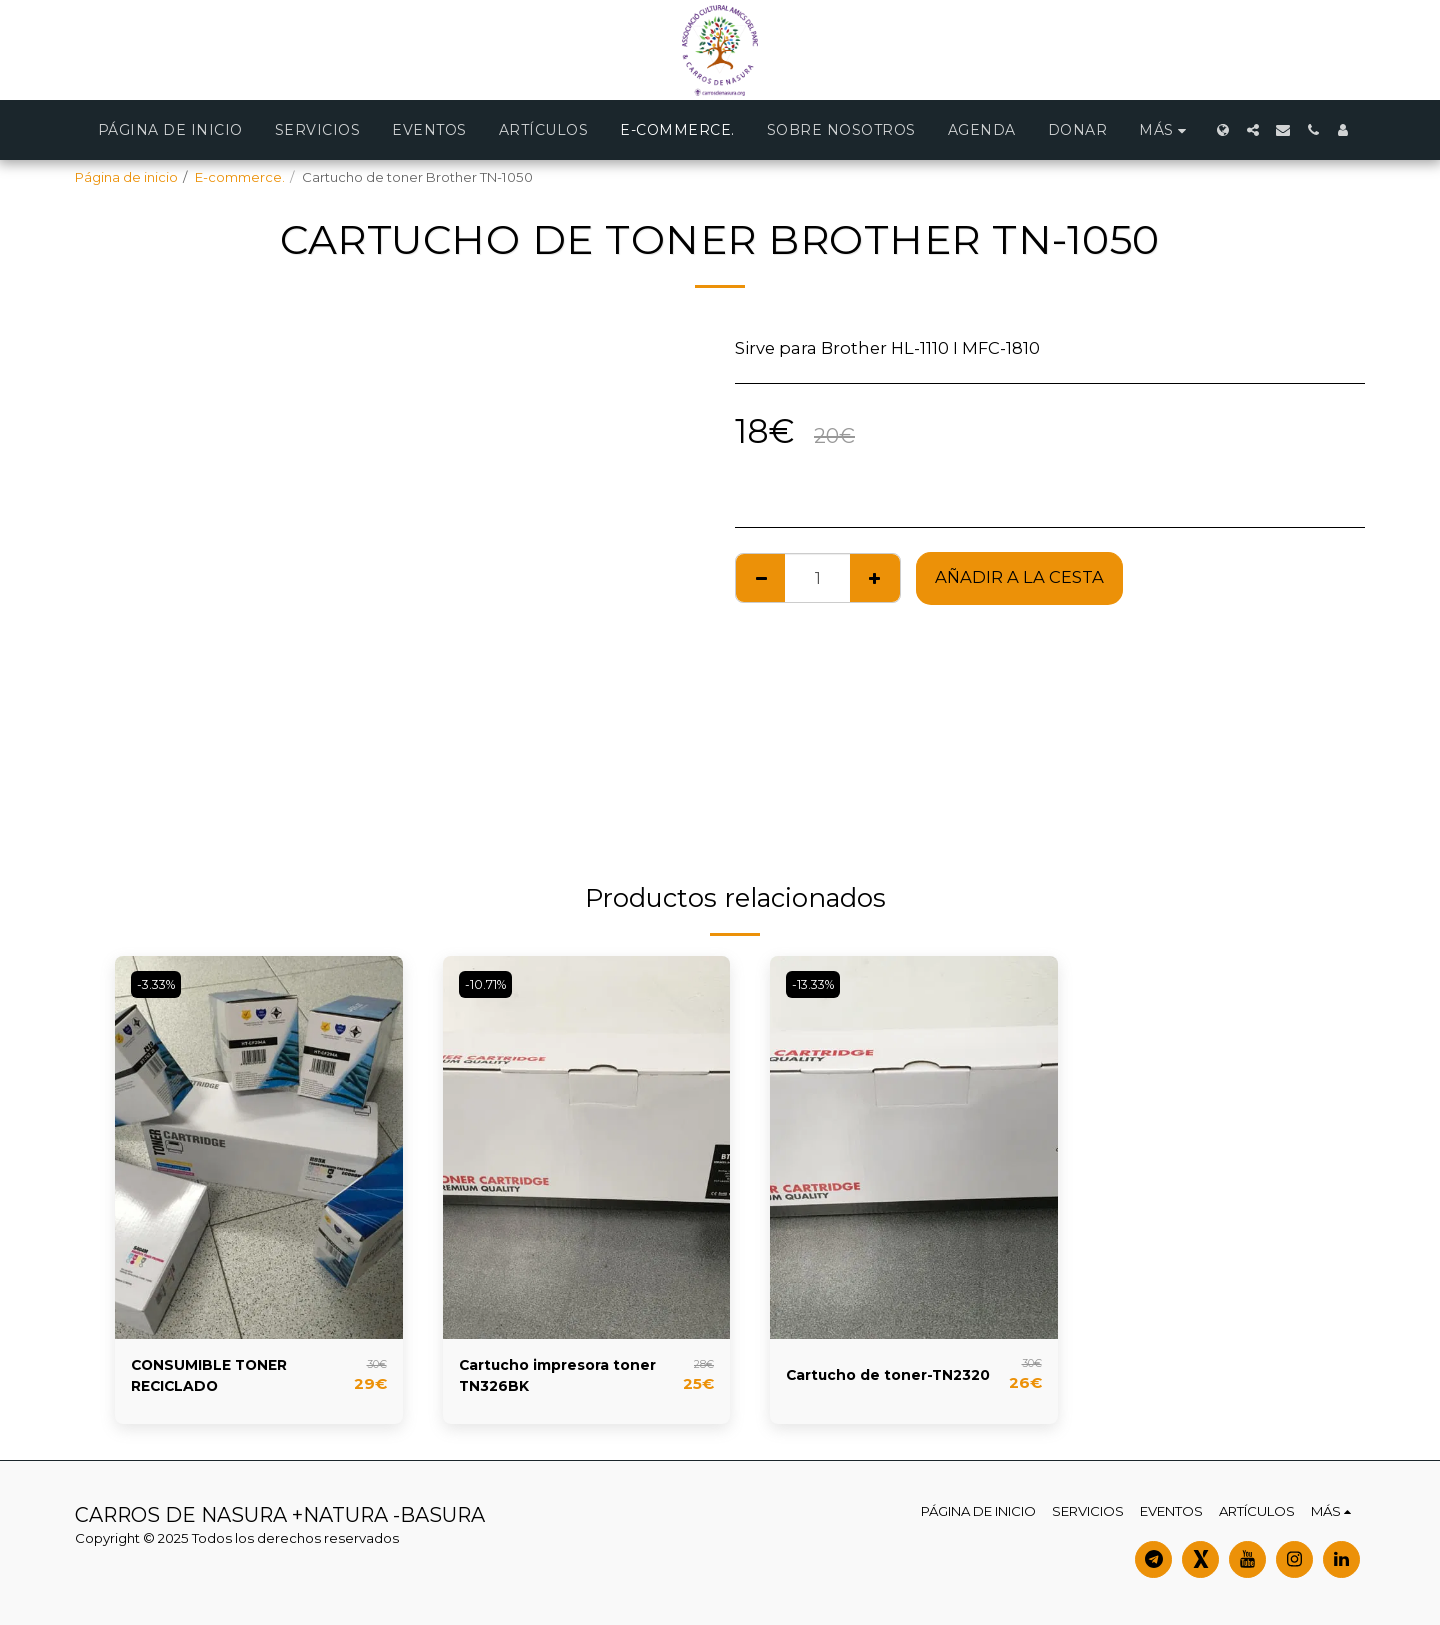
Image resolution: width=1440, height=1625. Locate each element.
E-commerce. (240, 177)
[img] (259, 1147)
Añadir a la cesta (1019, 577)
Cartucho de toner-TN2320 (870, 1379)
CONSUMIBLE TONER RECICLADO (221, 1379)
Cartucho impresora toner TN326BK (546, 1379)
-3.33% (161, 984)
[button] (1253, 130)
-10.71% (490, 984)
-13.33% (818, 984)
